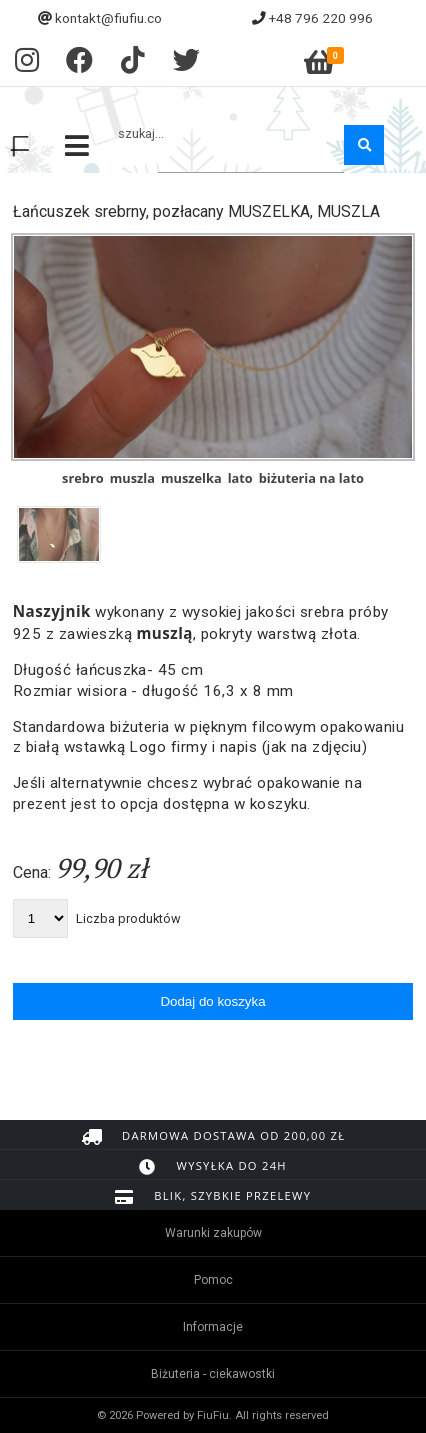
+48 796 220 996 (321, 18)
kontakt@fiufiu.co (108, 18)
